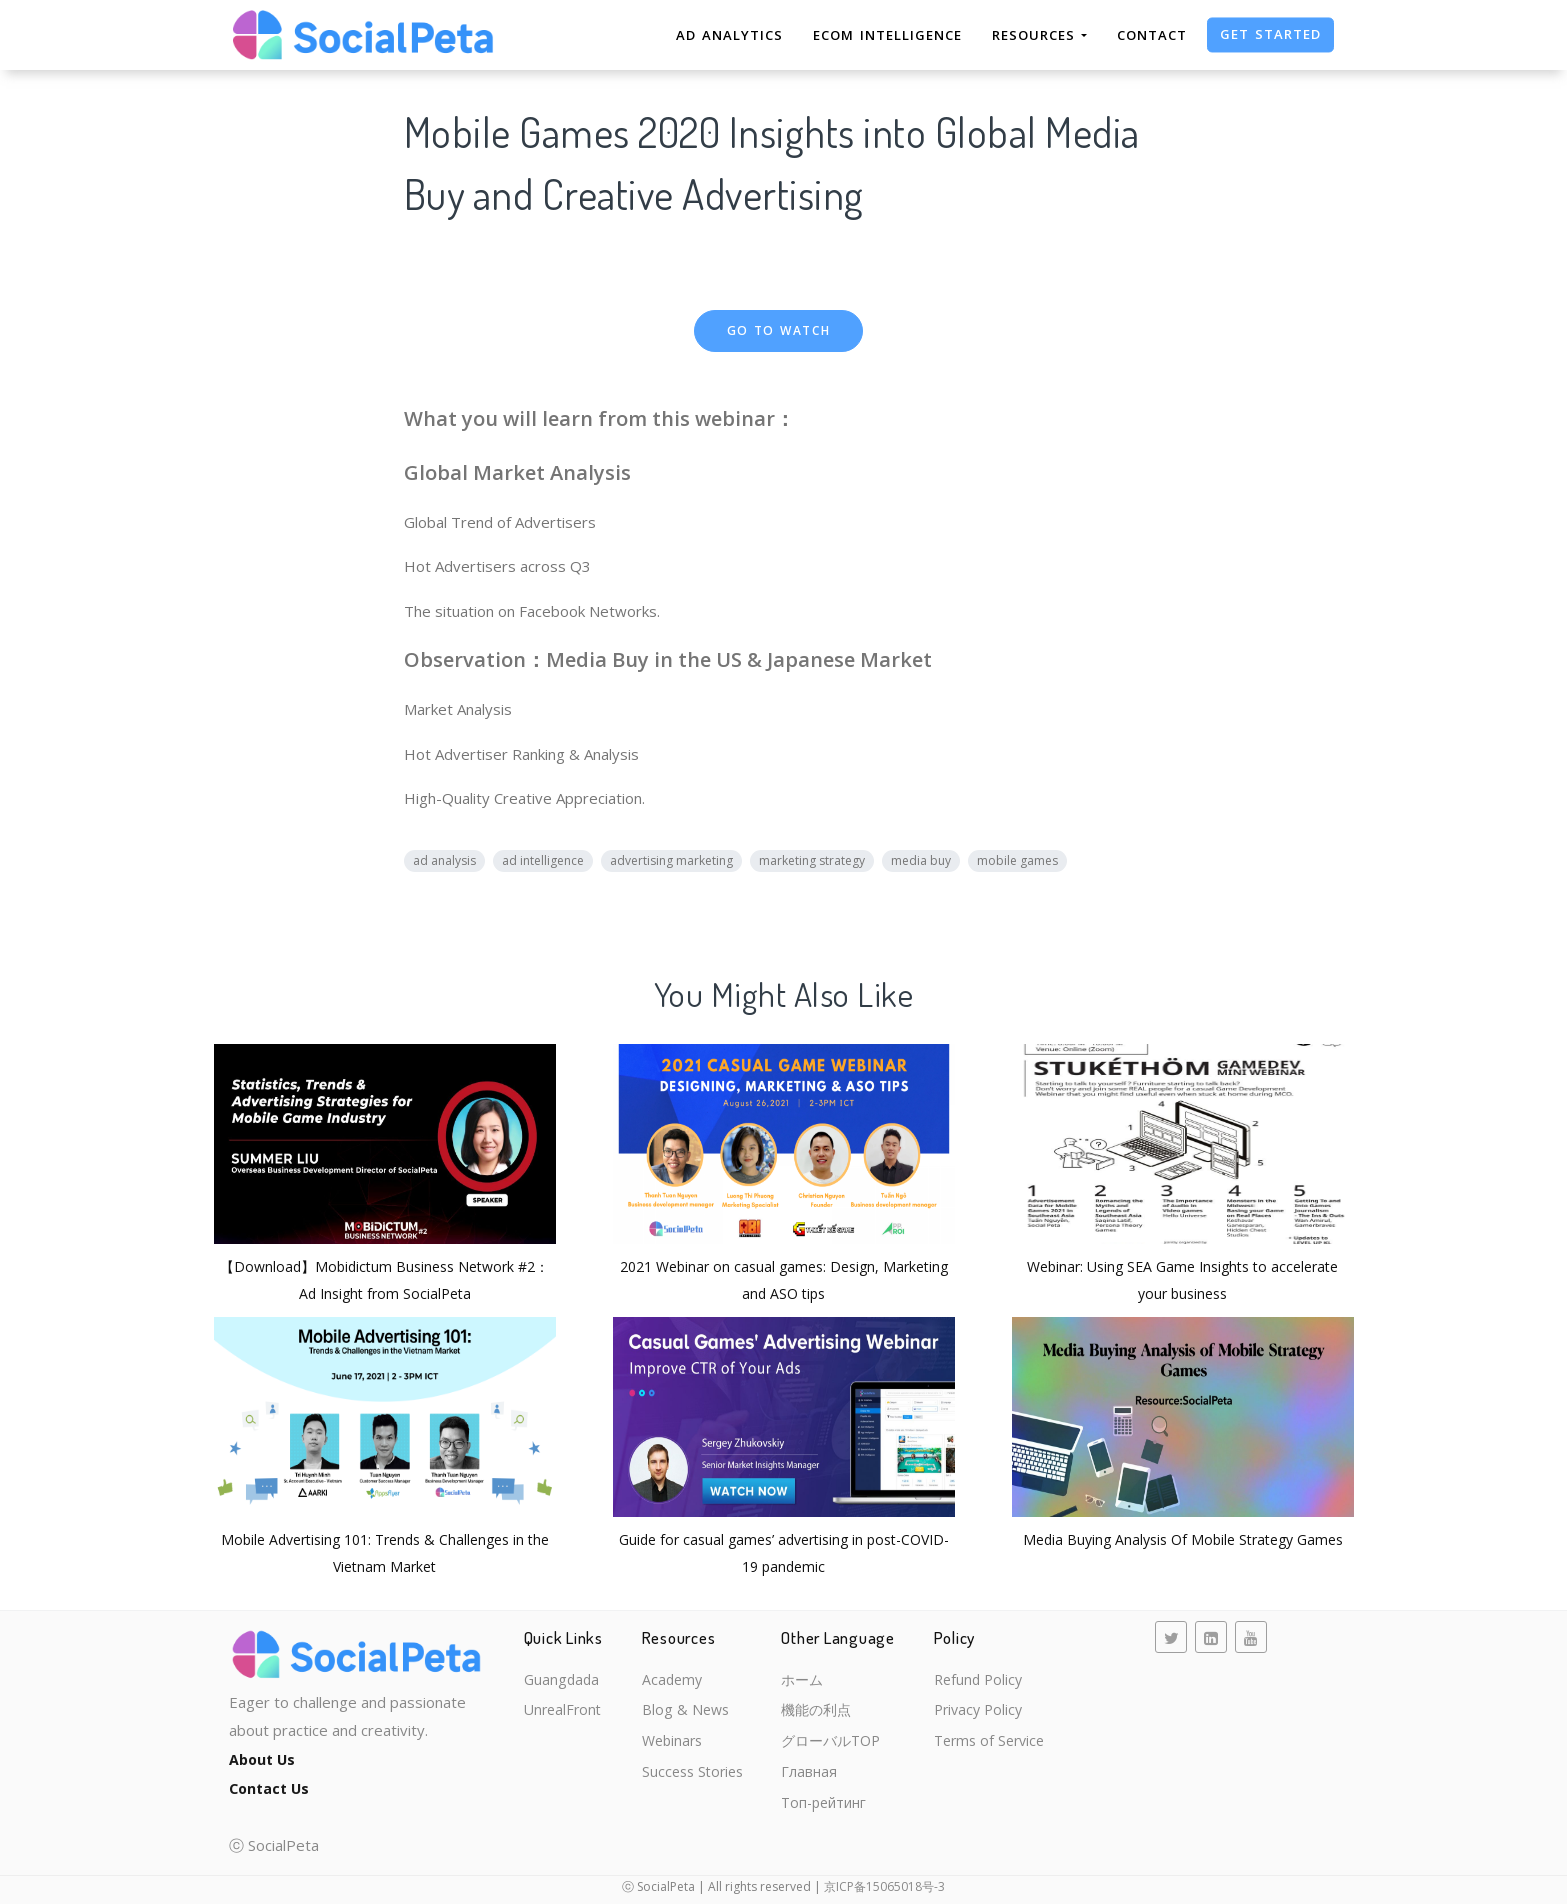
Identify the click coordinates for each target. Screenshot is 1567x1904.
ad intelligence (543, 860)
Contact (1152, 35)
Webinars (670, 1746)
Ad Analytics (729, 35)
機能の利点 (816, 1713)
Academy (669, 1681)
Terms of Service (984, 1746)
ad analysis (444, 860)
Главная (807, 1778)
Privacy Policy (972, 1713)
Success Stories (692, 1778)
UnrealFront (565, 1713)
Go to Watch (779, 330)
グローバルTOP (832, 1746)
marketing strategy (812, 860)
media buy (921, 860)
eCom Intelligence (887, 35)
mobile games (1017, 860)
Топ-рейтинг (825, 1811)
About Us (264, 1759)
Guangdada (563, 1681)
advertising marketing (671, 860)
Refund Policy (971, 1681)
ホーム (801, 1681)
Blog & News (683, 1713)
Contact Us (271, 1787)
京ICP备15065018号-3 (884, 1886)
